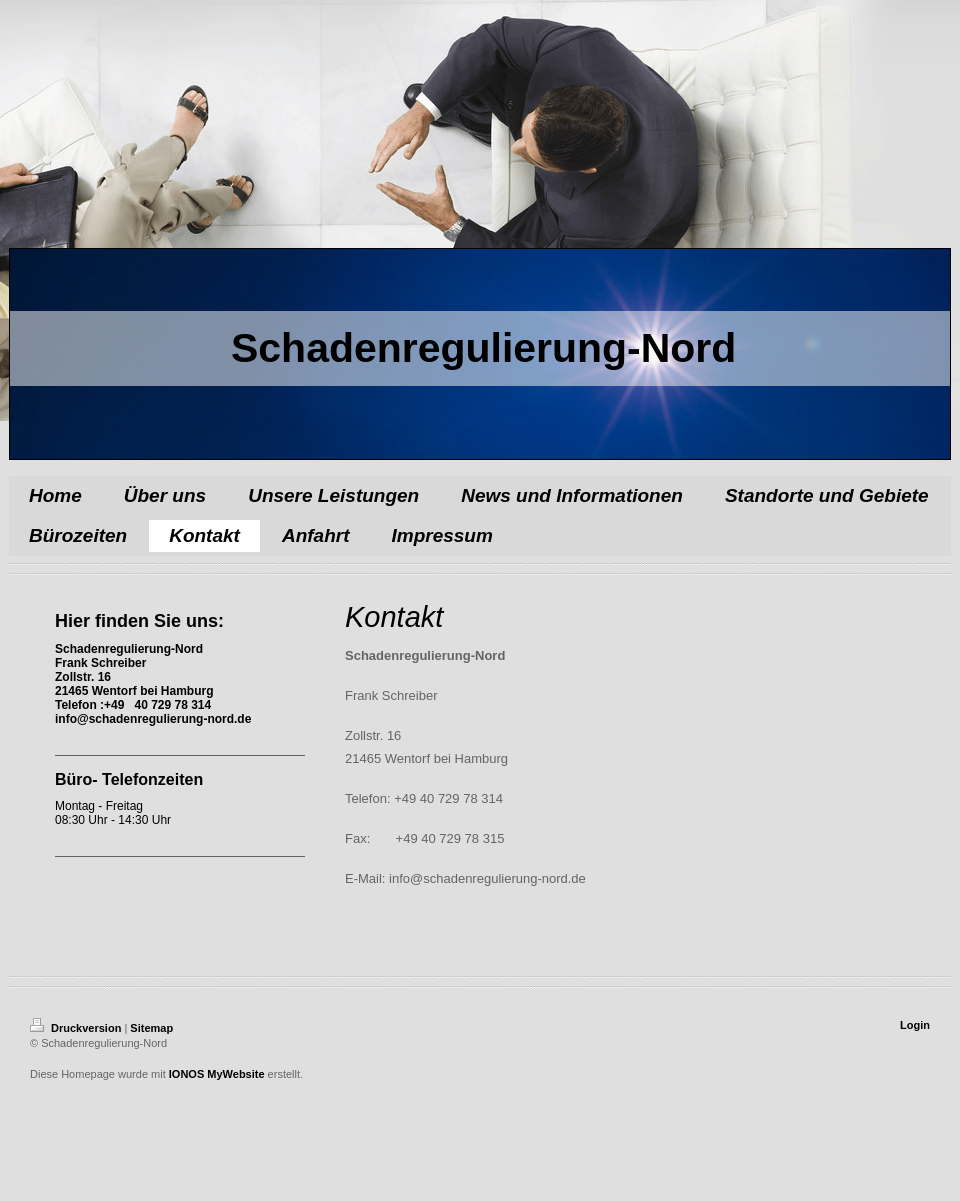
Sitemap (151, 1028)
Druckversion (77, 1028)
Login (915, 1025)
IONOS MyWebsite (217, 1074)
